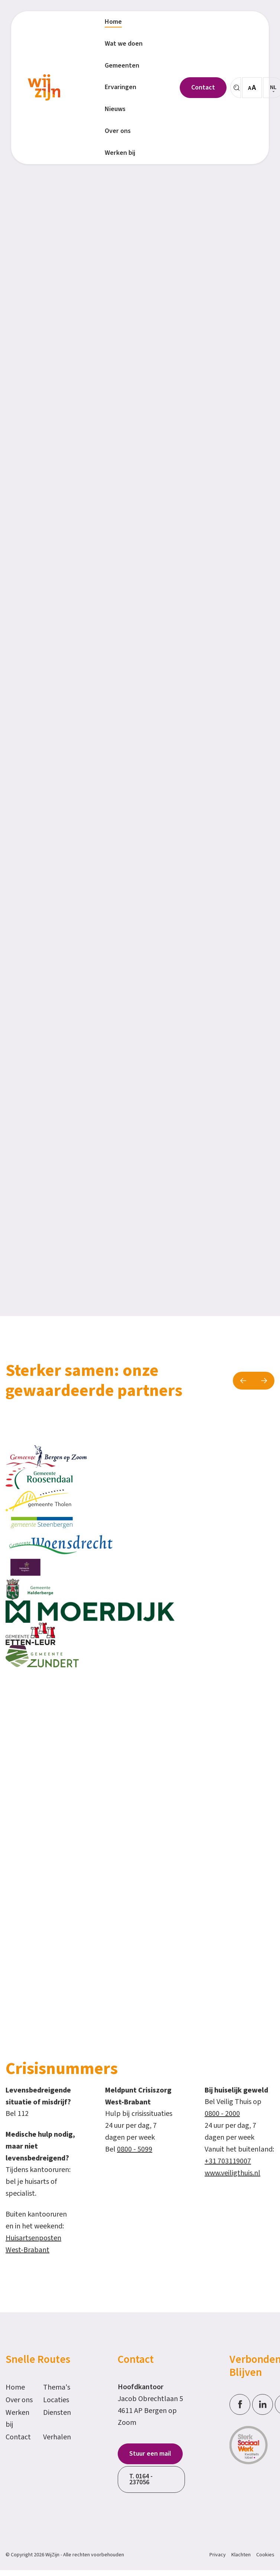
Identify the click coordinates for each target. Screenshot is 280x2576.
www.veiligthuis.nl (232, 2173)
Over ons (19, 2400)
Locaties (56, 2400)
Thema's (56, 2387)
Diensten (57, 2412)
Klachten (241, 2555)
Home (15, 2387)
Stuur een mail (150, 2453)
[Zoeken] (235, 87)
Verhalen (57, 2437)
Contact (18, 2437)
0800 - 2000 (222, 2113)
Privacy (217, 2555)
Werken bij (17, 2418)
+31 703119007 (228, 2161)
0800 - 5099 (134, 2149)
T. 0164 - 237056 (141, 2479)
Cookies (265, 2555)
